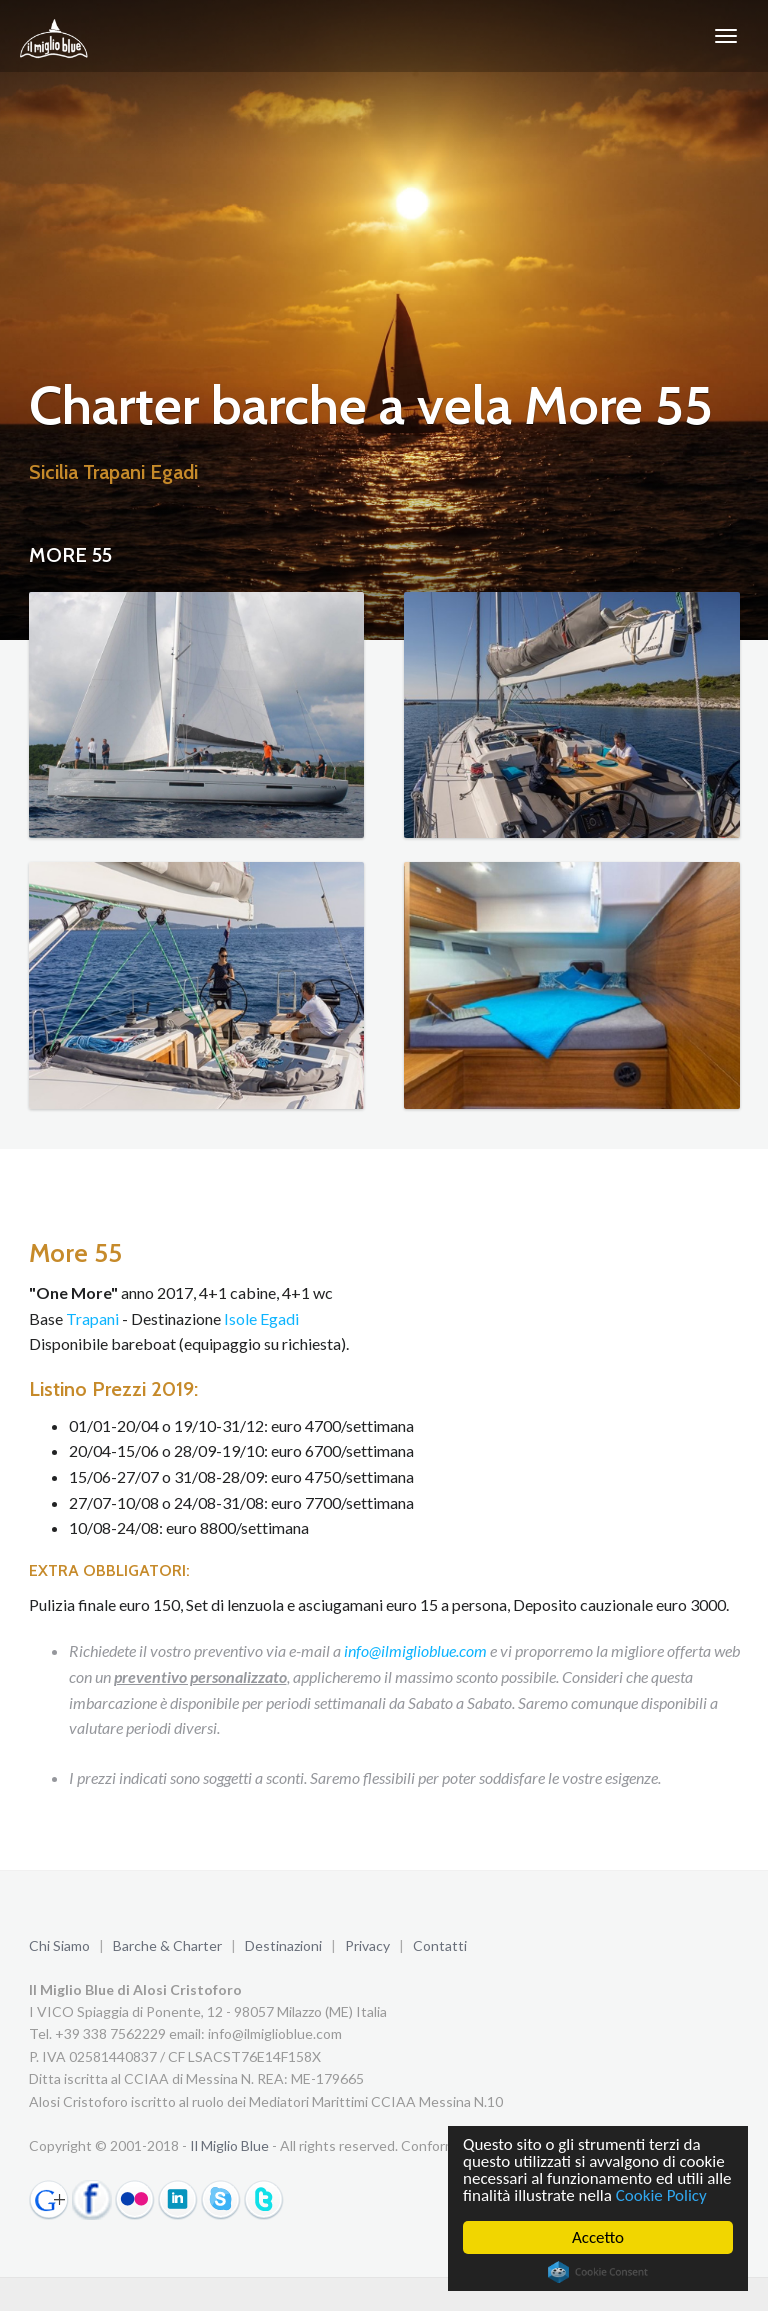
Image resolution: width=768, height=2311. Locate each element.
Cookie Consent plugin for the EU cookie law (598, 2272)
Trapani (92, 1318)
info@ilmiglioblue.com (415, 1650)
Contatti (440, 1945)
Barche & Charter (167, 1945)
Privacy (367, 1945)
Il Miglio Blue (229, 2145)
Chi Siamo (59, 1945)
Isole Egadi (261, 1318)
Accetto (598, 2237)
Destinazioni (283, 1945)
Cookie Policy (661, 2195)
